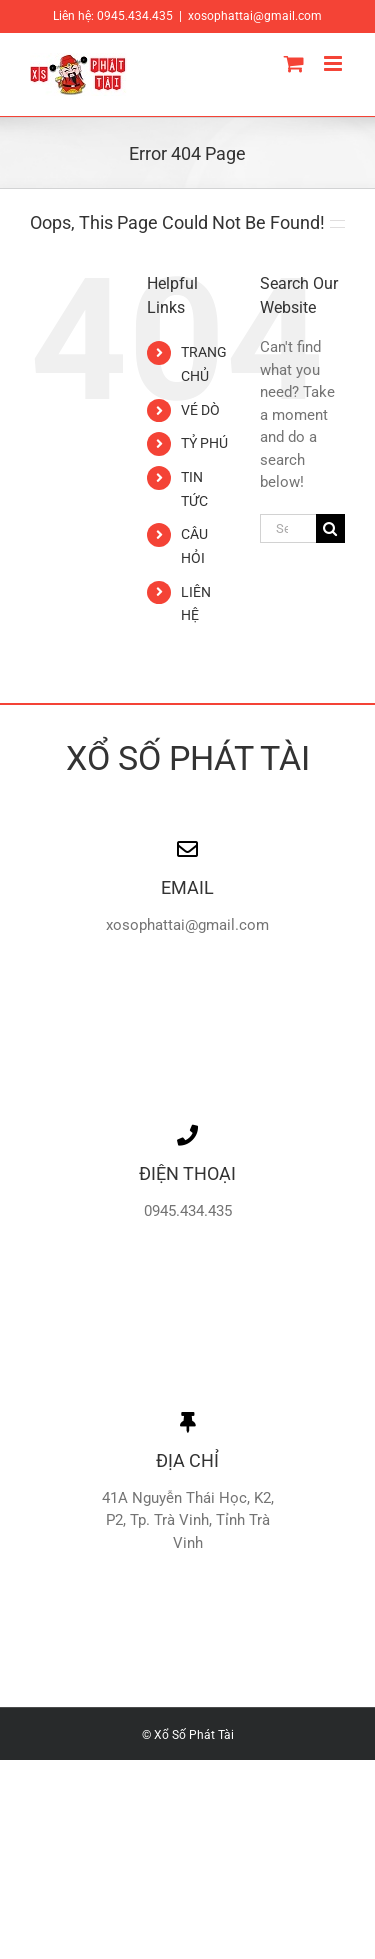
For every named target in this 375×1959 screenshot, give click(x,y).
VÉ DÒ (200, 410)
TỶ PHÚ (204, 443)
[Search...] (288, 528)
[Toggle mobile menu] (334, 63)
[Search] (330, 528)
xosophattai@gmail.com (255, 16)
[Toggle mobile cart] (294, 63)
